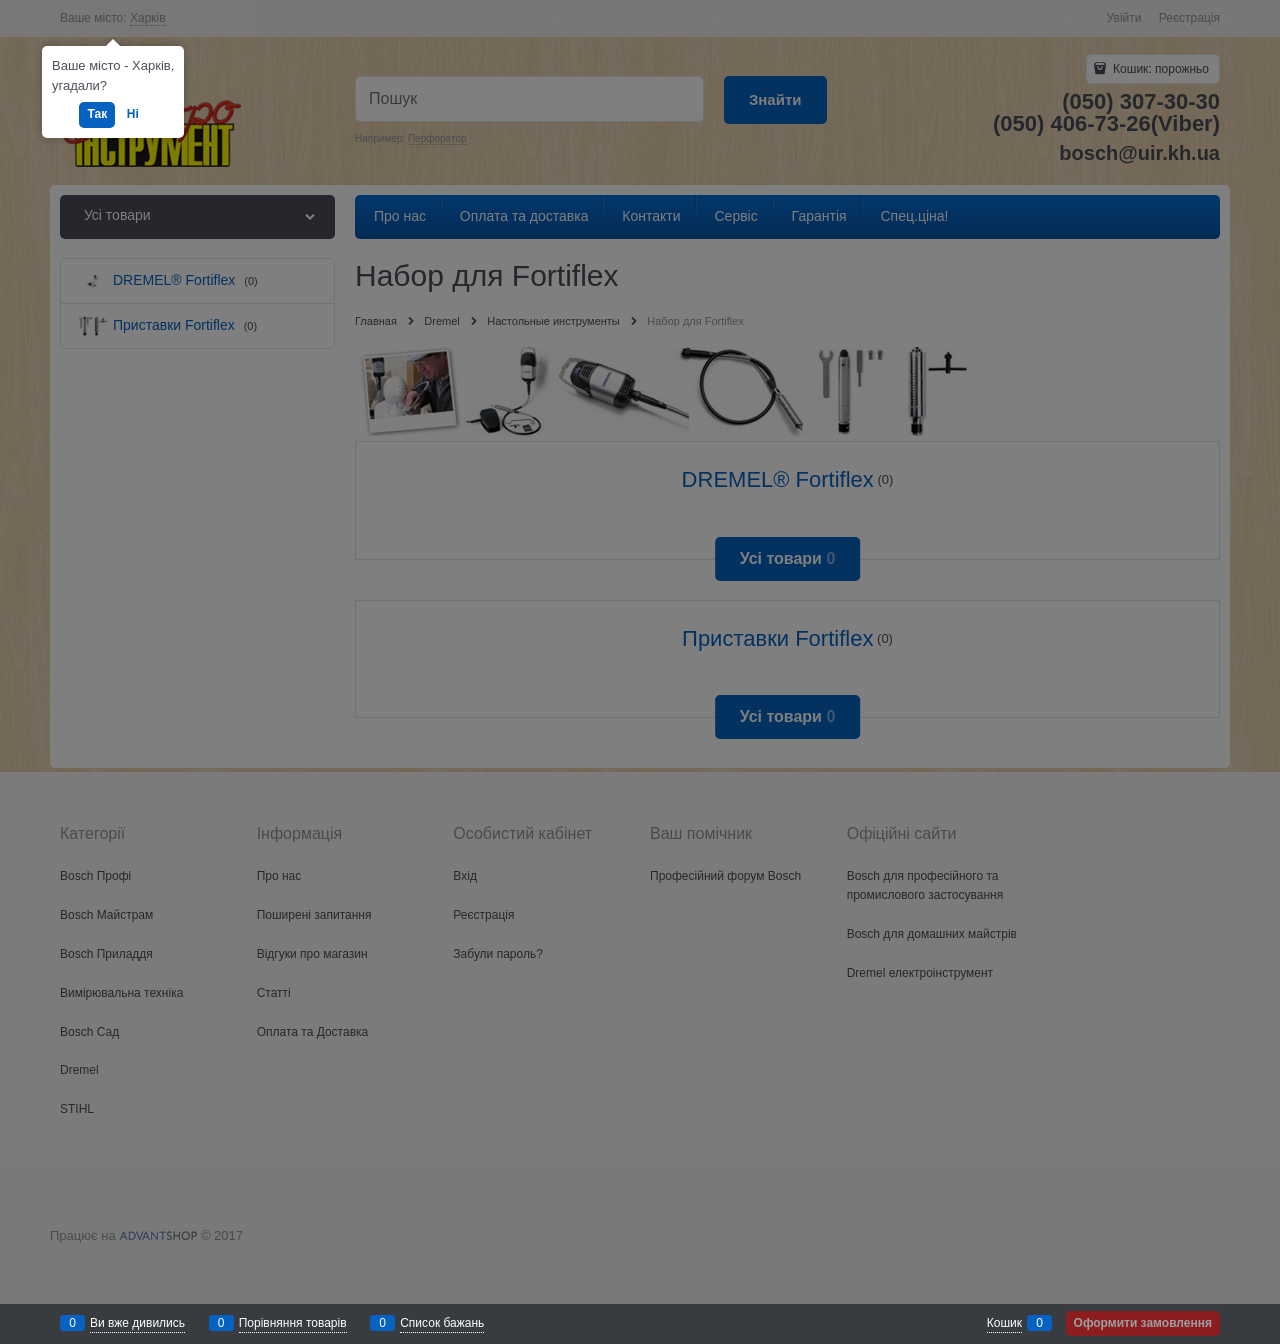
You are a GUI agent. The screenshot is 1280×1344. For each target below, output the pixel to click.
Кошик (1004, 1323)
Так (97, 114)
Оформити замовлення (1143, 1323)
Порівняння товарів (293, 1323)
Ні (133, 114)
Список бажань (442, 1323)
